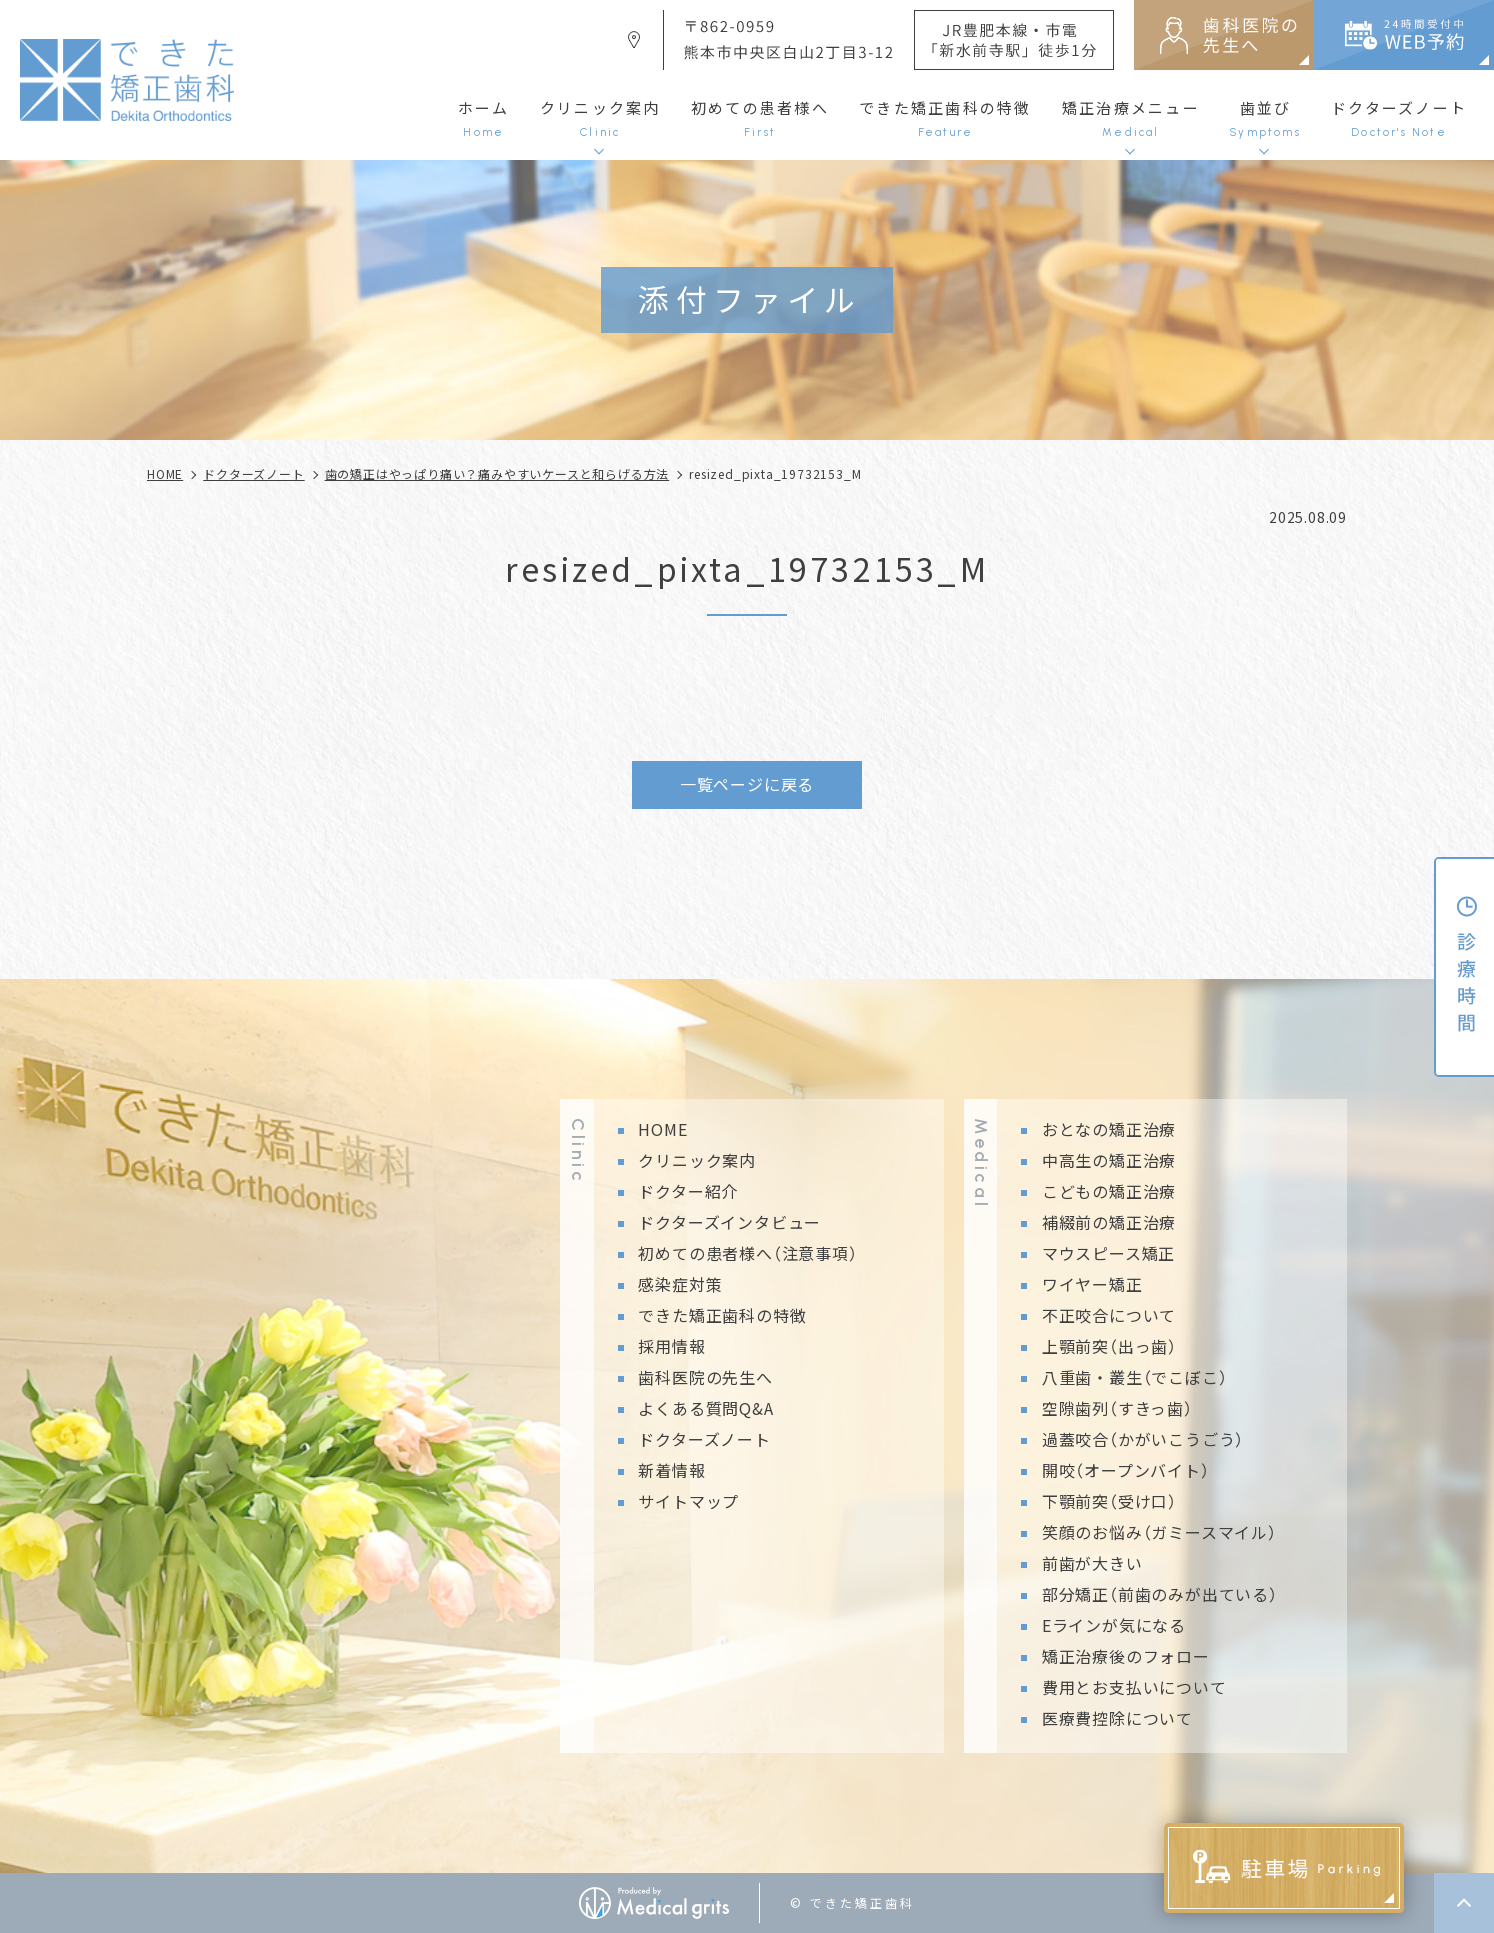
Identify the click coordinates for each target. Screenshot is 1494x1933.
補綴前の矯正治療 (1109, 1222)
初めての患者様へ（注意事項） (747, 1253)
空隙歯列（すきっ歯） (1117, 1408)
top (1464, 1903)
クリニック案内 (697, 1160)
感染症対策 (680, 1284)
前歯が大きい (1092, 1563)
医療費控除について (1117, 1718)
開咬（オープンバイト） (1126, 1470)
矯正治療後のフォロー (1126, 1656)
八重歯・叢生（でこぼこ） (1135, 1377)
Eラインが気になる (1114, 1625)
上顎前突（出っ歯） (1109, 1346)
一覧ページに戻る (747, 784)
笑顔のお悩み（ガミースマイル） (1159, 1532)
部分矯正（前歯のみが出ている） (1160, 1594)
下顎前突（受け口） (1109, 1501)
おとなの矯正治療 (1109, 1129)
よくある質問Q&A (705, 1408)
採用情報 (671, 1346)
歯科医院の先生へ (705, 1377)
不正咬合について (1109, 1315)
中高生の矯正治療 (1109, 1160)
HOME (662, 1129)
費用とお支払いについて (1134, 1687)
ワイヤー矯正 (1092, 1284)
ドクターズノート (704, 1439)
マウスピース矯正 (1108, 1253)
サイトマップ (688, 1501)
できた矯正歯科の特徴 (722, 1315)
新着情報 (671, 1470)
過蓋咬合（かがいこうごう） (1143, 1439)
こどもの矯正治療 (1109, 1191)
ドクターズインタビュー (729, 1222)
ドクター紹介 (688, 1191)
